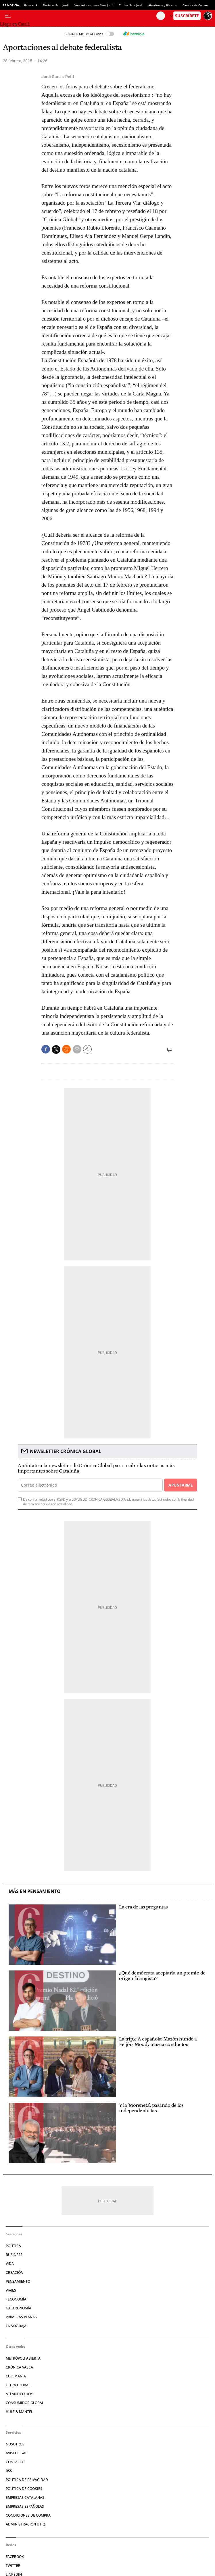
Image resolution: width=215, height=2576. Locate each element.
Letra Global (18, 2385)
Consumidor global (25, 2402)
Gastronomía (18, 2308)
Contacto (15, 2461)
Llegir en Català (15, 24)
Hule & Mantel (19, 2411)
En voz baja (16, 2325)
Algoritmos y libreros (162, 5)
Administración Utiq (25, 2524)
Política (13, 2245)
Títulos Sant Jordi (131, 5)
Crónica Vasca (19, 2367)
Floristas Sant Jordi (56, 5)
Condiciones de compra (28, 2515)
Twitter (13, 2565)
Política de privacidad (27, 2479)
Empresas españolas (25, 2506)
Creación (14, 2272)
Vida (10, 2263)
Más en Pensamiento (35, 1891)
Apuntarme (180, 1485)
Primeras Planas (21, 2317)
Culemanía (16, 2376)
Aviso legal (16, 2453)
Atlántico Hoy (19, 2393)
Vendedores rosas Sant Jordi (93, 5)
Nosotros (15, 2444)
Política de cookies (24, 2488)
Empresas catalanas (25, 2497)
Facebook (15, 2556)
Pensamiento (18, 2281)
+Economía (16, 2299)
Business (14, 2254)
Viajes (11, 2290)
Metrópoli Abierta (23, 2358)
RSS (9, 2470)
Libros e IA (30, 5)
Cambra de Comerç (196, 5)
